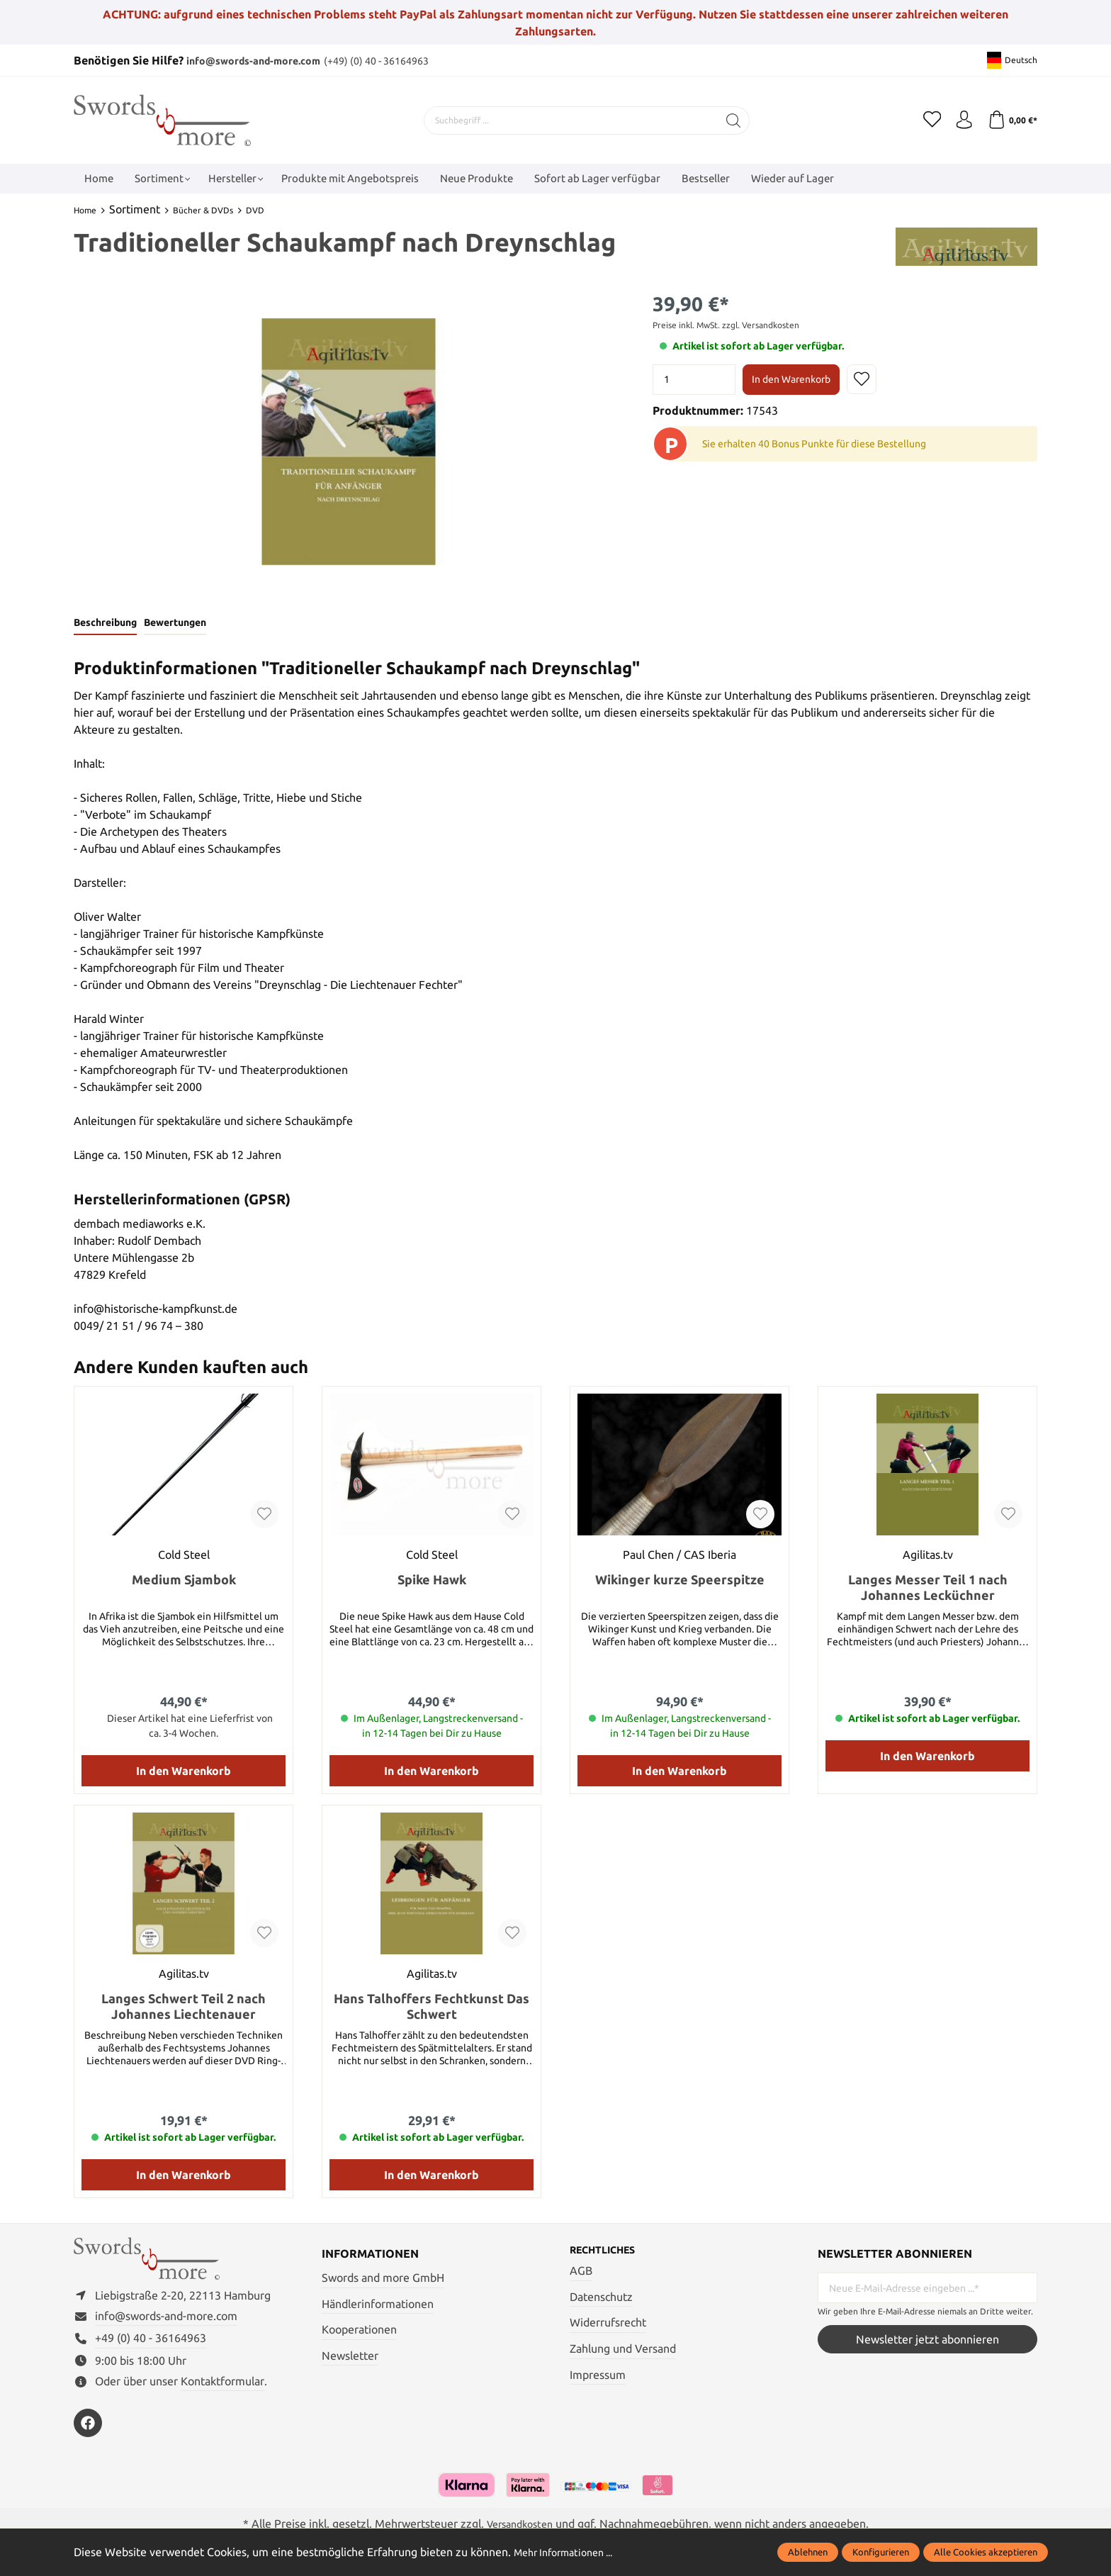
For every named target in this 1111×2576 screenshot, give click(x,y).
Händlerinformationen (378, 2305)
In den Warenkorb (791, 379)
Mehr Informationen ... (570, 2552)
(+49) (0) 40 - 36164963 (403, 60)
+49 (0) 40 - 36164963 (150, 2347)
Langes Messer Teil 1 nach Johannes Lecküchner (928, 1589)
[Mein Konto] (959, 119)
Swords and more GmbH (383, 2279)
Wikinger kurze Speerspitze (680, 1581)
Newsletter (350, 2357)
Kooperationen (359, 2331)
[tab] (108, 624)
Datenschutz (601, 2299)
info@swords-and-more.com (263, 60)
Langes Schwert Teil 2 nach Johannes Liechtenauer (183, 2008)
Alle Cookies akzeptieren (985, 2552)
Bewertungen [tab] (184, 623)
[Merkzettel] (924, 119)
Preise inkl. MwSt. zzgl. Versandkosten (726, 325)
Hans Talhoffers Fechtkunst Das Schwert (431, 2008)
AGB (581, 2274)
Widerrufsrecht (608, 2325)
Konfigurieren (880, 2552)
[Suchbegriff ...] (566, 120)
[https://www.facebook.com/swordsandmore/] (88, 2433)
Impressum (598, 2377)
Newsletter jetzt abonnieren (927, 2340)
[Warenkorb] (1010, 119)
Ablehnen (808, 2552)
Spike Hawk (431, 1581)
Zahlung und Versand (623, 2351)
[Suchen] (729, 120)
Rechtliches (608, 2252)
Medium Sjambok (184, 1581)
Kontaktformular (222, 2391)
